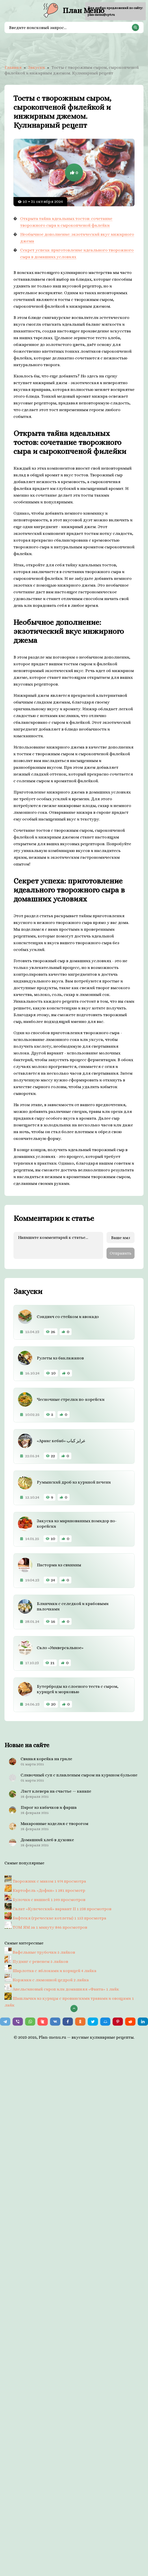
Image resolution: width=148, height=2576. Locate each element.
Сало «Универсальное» (60, 1646)
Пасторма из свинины (59, 1563)
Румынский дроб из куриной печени (74, 1481)
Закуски (36, 67)
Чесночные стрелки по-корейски (70, 1398)
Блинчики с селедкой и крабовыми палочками (73, 1605)
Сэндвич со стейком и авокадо (68, 1315)
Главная (13, 67)
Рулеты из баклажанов (60, 1356)
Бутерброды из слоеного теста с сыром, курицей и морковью (77, 1688)
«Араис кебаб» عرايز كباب (61, 1439)
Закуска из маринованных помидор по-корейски (77, 1522)
